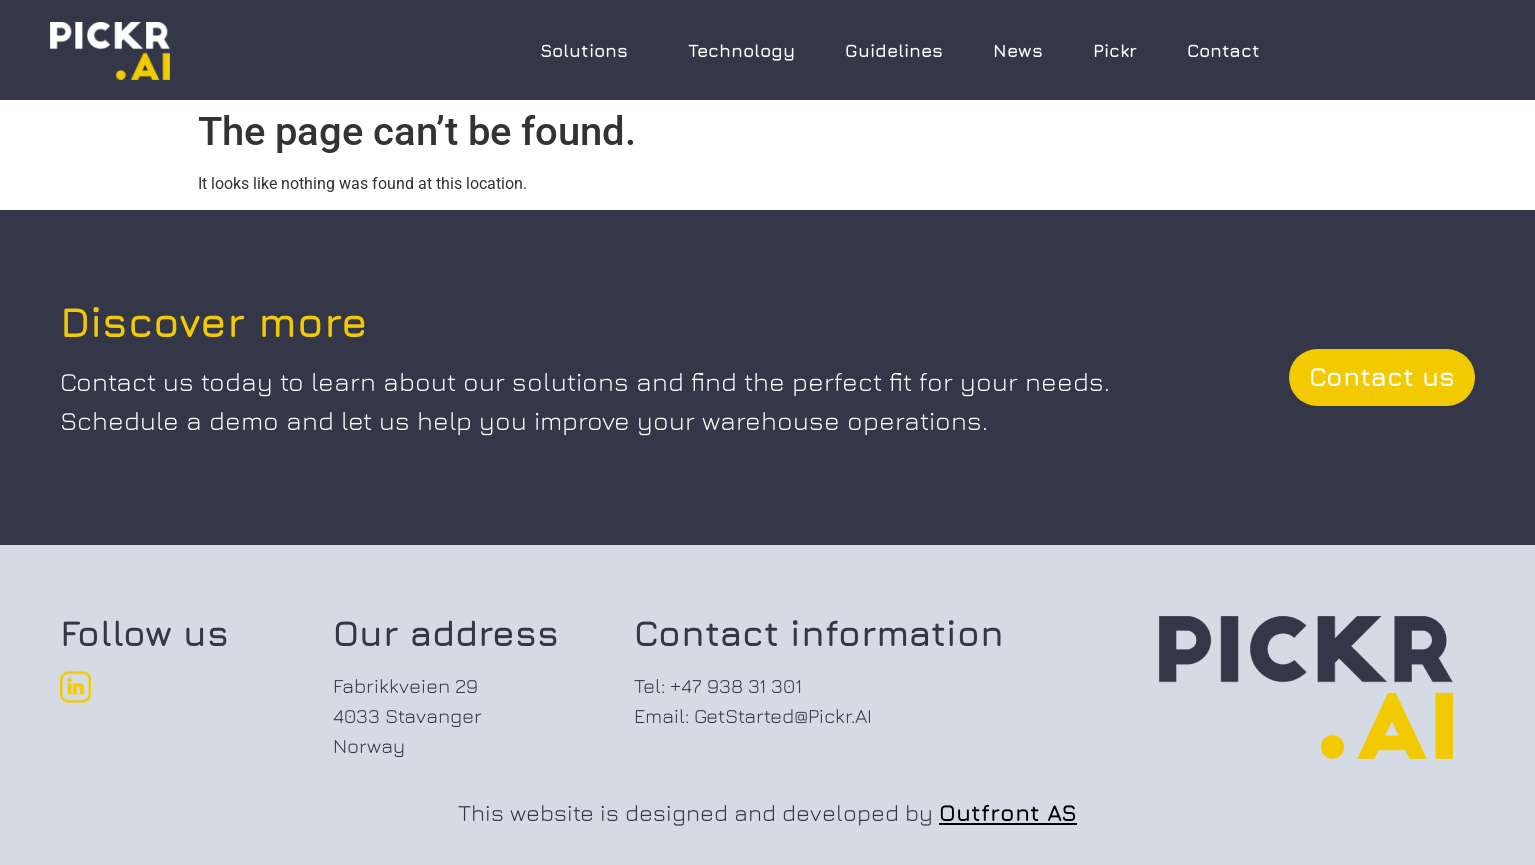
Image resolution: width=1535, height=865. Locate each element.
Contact (1223, 50)
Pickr (1115, 50)
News (1018, 50)
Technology (741, 50)
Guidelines (894, 50)
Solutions (589, 50)
